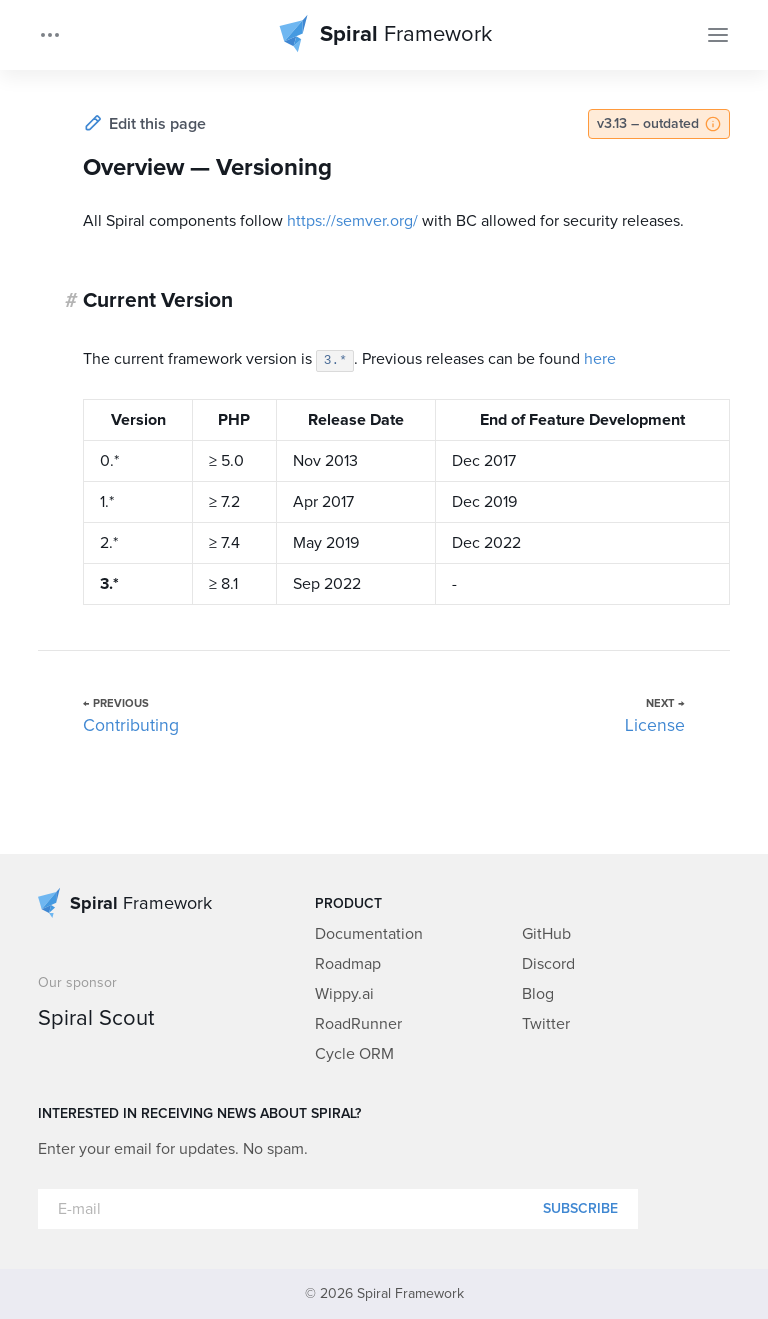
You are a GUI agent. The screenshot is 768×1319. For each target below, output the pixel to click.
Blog (538, 994)
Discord (548, 964)
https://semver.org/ (352, 221)
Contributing (131, 726)
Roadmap (348, 964)
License (655, 726)
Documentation (369, 934)
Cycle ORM (354, 1054)
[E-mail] (338, 1209)
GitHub (546, 934)
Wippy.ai (344, 994)
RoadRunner (358, 1024)
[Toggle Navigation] (718, 35)
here (600, 359)
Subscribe (580, 1209)
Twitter (546, 1024)
